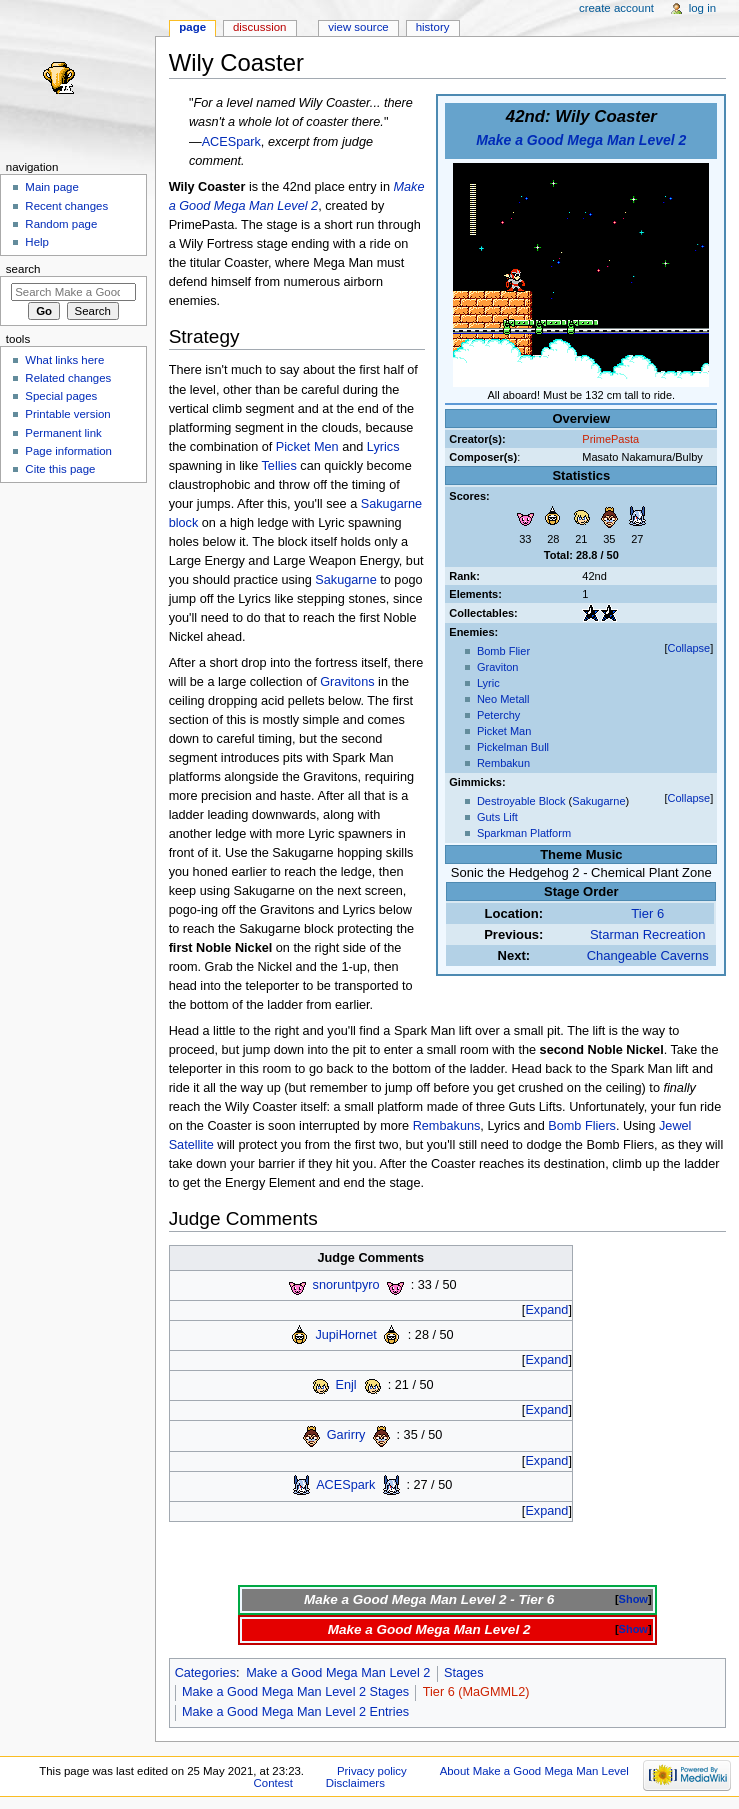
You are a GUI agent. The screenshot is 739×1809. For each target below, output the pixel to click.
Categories (205, 1673)
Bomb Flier (503, 651)
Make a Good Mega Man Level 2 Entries (295, 1712)
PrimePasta (610, 439)
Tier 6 (647, 913)
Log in (702, 8)
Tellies (279, 466)
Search (23, 269)
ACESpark (231, 142)
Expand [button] (546, 1310)
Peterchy (498, 715)
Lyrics (383, 447)
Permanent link (63, 433)
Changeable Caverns (648, 955)
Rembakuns (447, 1126)
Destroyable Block (521, 801)
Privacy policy (372, 1771)
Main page (52, 187)
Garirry (346, 1435)
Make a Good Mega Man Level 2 (581, 140)
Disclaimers (355, 1783)
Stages (464, 1673)
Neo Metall (503, 699)
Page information (68, 451)
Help (37, 242)
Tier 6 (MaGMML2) (476, 1692)
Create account (616, 8)
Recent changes (66, 206)
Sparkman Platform (524, 833)
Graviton (498, 667)
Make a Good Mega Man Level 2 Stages (295, 1692)
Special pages (61, 396)
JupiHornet (345, 1335)
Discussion (259, 27)
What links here (64, 360)
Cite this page (60, 469)
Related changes (68, 378)
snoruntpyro (346, 1285)
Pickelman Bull (513, 747)
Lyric (488, 683)
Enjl (346, 1385)
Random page (61, 224)
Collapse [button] (688, 648)
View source (358, 27)
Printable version (67, 414)
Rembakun (503, 763)
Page (192, 27)
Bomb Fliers (582, 1126)
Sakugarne (598, 801)
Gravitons (347, 682)
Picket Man (504, 731)
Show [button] (633, 1599)
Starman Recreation (648, 934)
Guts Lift (497, 817)
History (433, 27)
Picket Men (307, 447)
